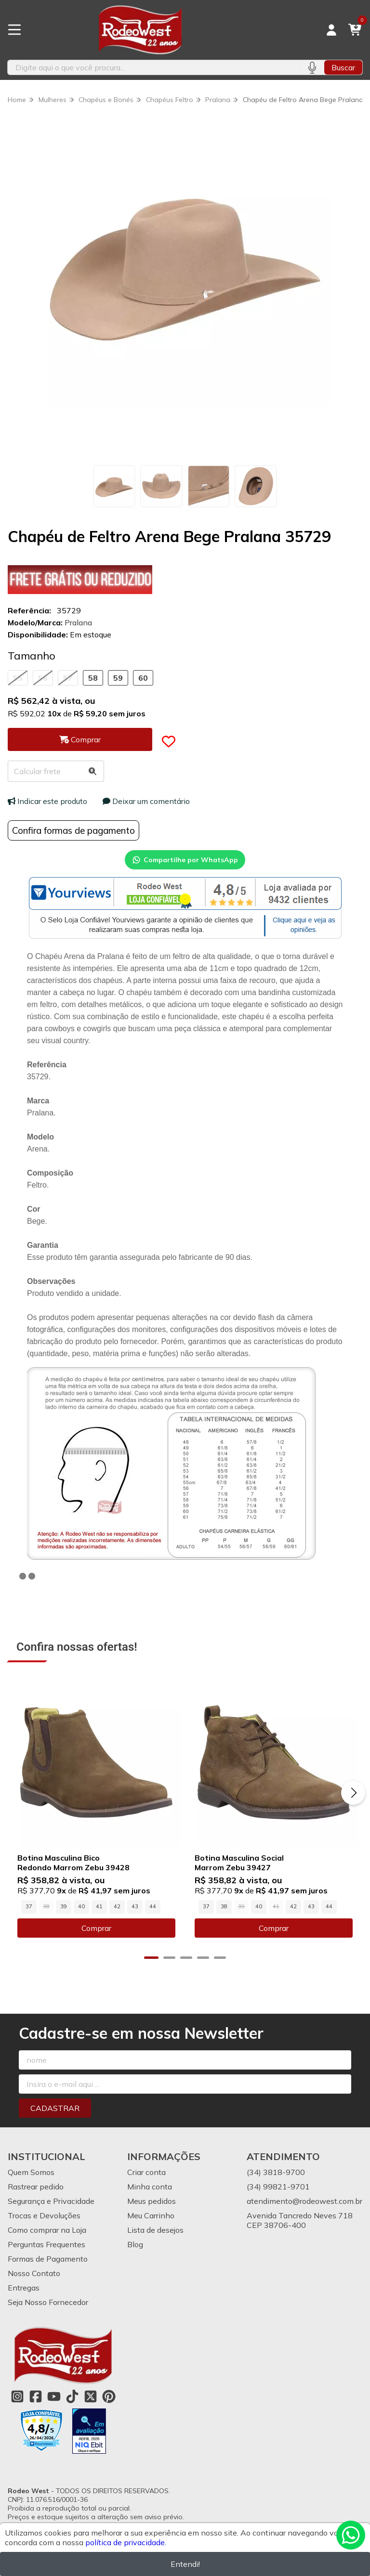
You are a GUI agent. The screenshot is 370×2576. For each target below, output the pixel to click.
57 (68, 678)
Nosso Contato (34, 2273)
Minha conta (149, 2186)
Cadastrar (54, 2108)
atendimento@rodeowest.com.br (304, 2201)
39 (63, 1907)
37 (29, 1907)
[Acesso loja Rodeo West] (331, 30)
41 (99, 1907)
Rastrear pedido (36, 2186)
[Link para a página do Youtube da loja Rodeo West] (54, 2396)
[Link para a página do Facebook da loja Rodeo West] (35, 2396)
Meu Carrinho (150, 2215)
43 (135, 1907)
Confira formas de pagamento (73, 830)
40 (81, 1907)
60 (143, 678)
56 (43, 678)
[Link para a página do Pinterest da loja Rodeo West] (109, 2396)
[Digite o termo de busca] (154, 67)
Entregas (24, 2287)
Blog (135, 2244)
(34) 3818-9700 (276, 2172)
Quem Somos (31, 2172)
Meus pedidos (151, 2201)
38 (224, 1907)
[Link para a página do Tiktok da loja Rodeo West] (72, 2396)
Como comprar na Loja (47, 2230)
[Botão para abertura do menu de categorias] (14, 30)
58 (93, 678)
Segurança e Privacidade (51, 2201)
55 (18, 678)
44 (152, 1907)
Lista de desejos (155, 2230)
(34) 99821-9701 (278, 2186)
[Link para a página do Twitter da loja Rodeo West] (90, 2396)
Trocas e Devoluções (44, 2215)
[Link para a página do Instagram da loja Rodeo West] (17, 2396)
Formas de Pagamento (48, 2259)
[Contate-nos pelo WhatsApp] (350, 2535)
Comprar (96, 1929)
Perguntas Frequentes (46, 2244)
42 (117, 1907)
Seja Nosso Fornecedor (48, 2302)
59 (118, 678)
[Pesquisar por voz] (312, 67)
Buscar (343, 67)
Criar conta (146, 2172)
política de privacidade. (125, 2542)
